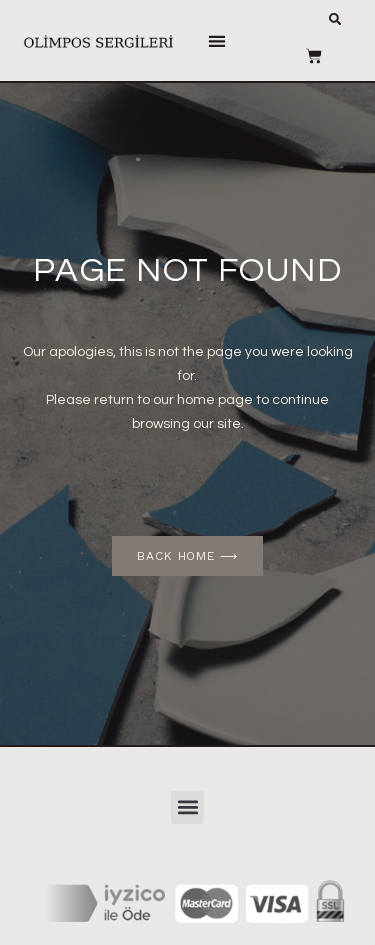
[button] (217, 40)
